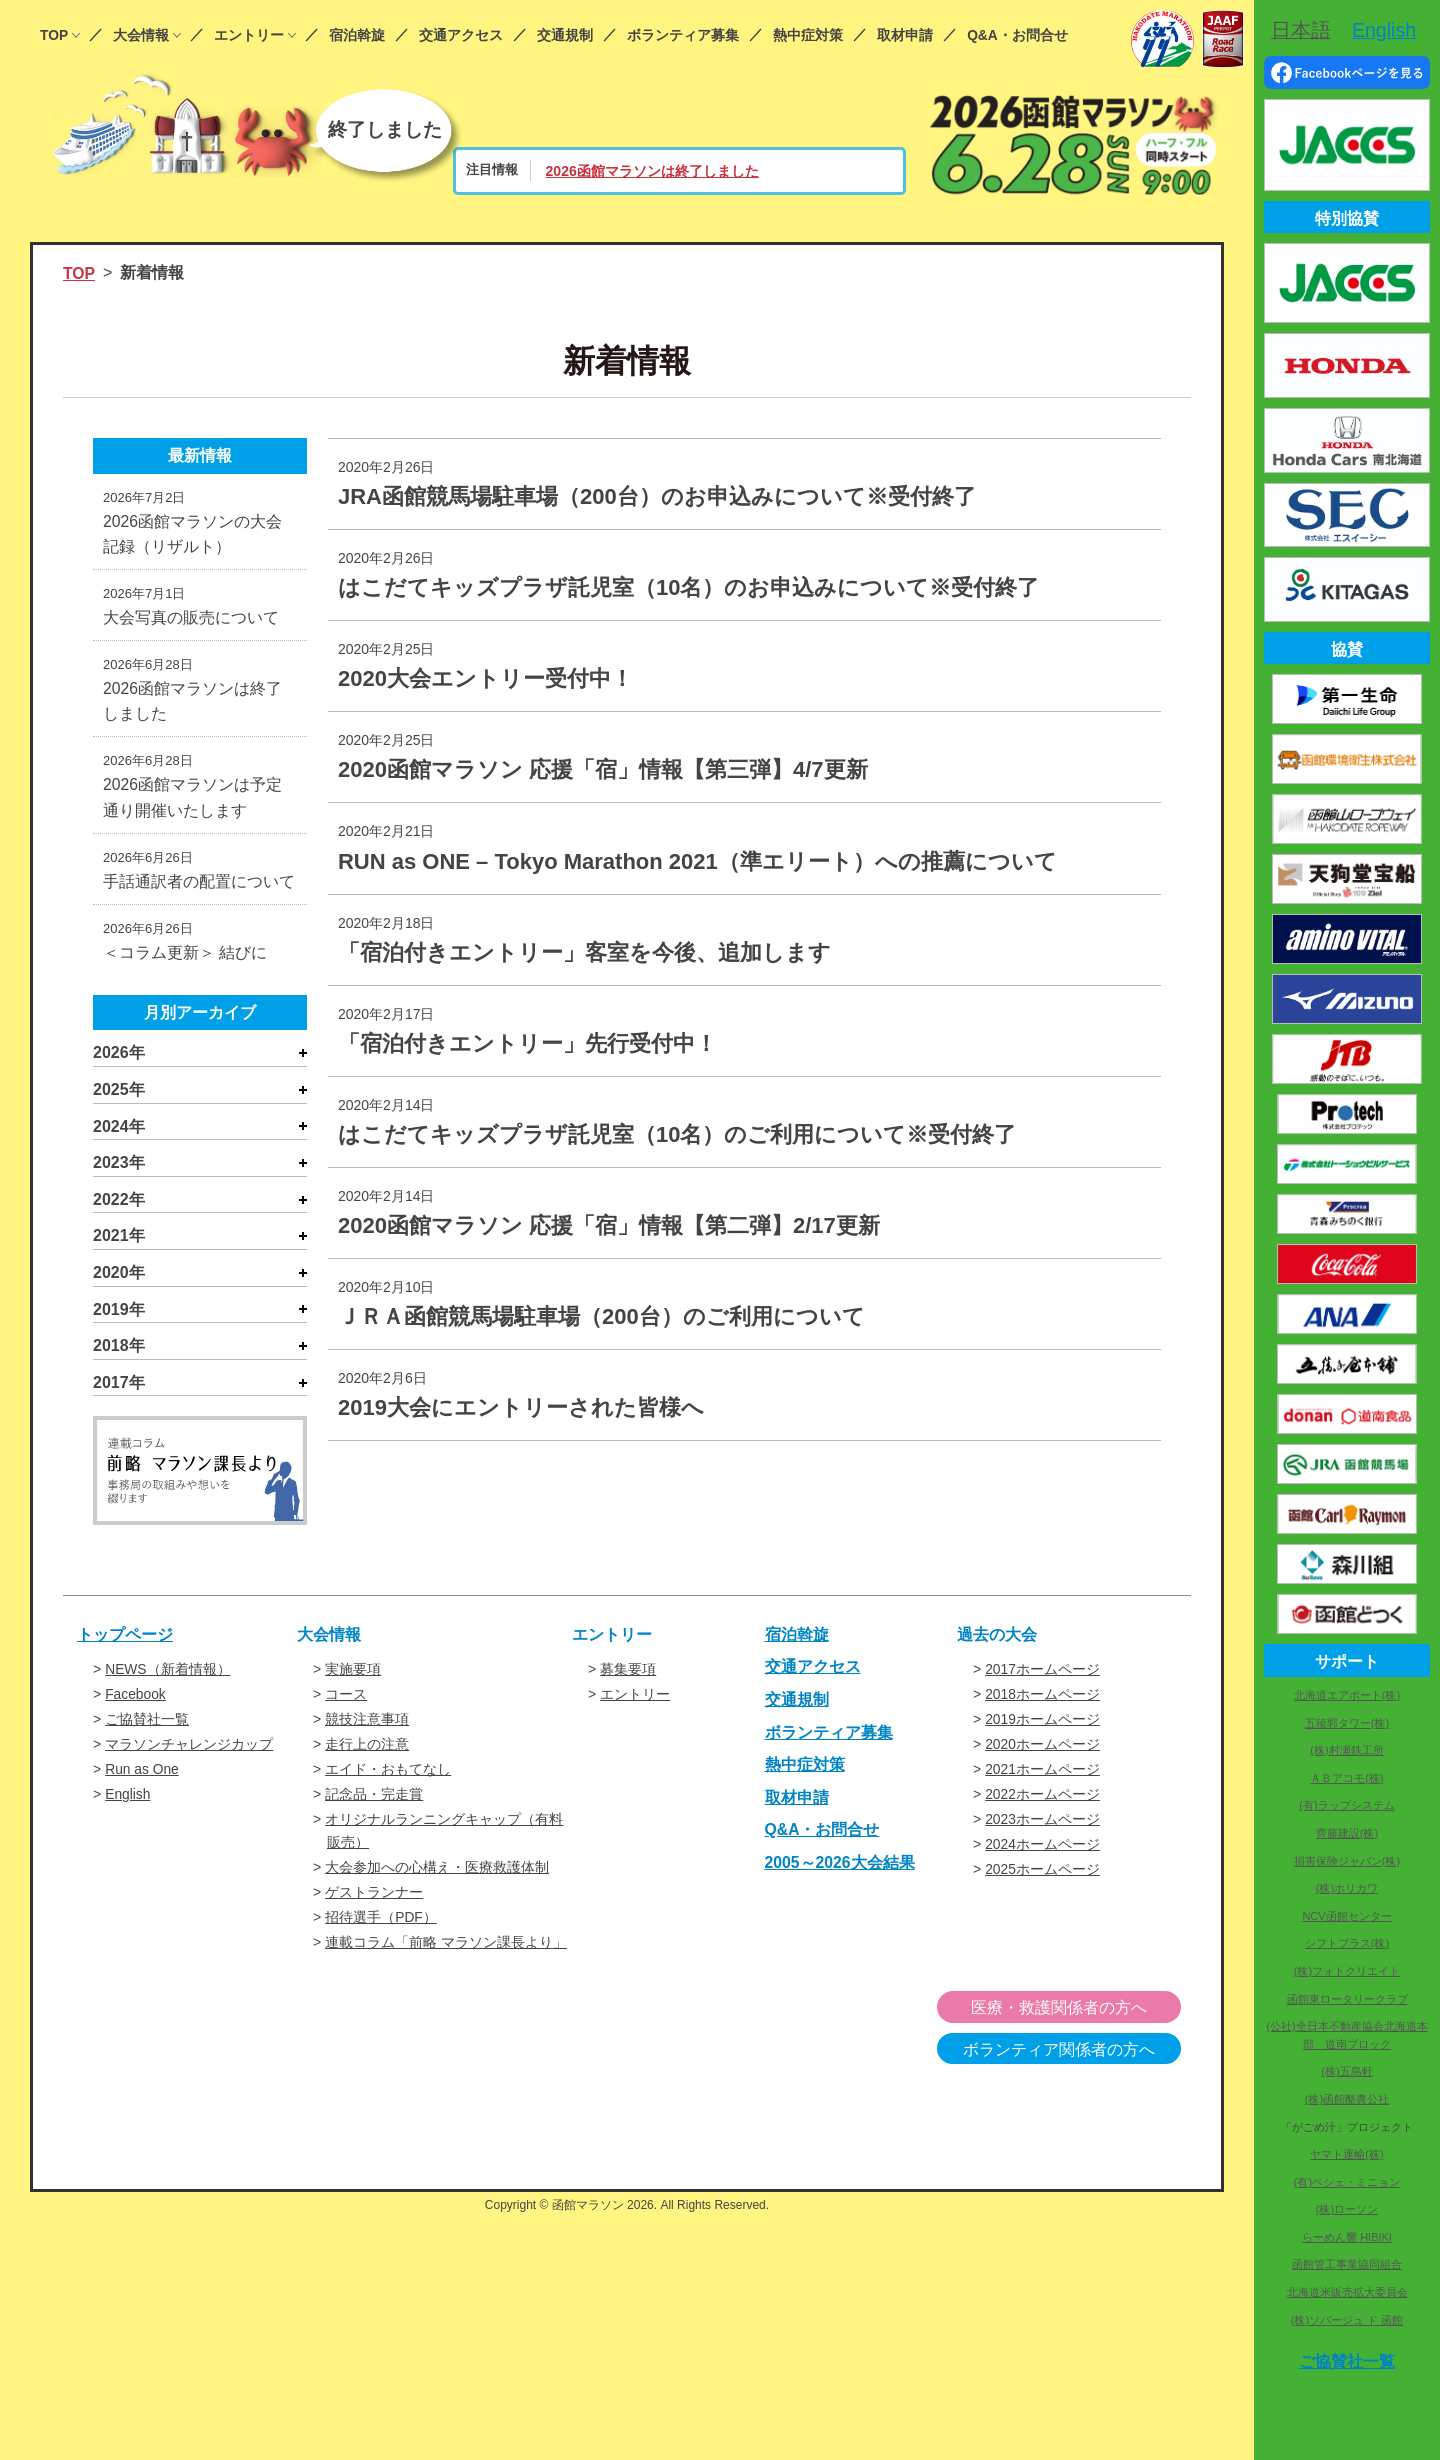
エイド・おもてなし (388, 1775)
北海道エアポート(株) (1347, 1695)
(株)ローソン (1347, 2209)
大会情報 (141, 35)
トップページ (125, 1641)
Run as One (142, 1775)
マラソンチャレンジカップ (189, 1750)
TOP (54, 35)
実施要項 (353, 1677)
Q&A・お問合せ (1017, 35)
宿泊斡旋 (357, 35)
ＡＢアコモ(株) (1346, 1778)
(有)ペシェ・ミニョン (1347, 2182)
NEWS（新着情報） (168, 1677)
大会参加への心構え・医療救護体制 (437, 1870)
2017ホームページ (1042, 1677)
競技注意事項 (367, 1726)
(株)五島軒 (1346, 2071)
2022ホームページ (1042, 1799)
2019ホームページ (1042, 1726)
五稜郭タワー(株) (1347, 1723)
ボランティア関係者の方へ (1078, 2049)
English (128, 1799)
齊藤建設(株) (1347, 1833)
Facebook (135, 1701)
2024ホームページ (1042, 1848)
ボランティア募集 (683, 35)
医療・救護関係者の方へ (1078, 2008)
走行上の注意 (367, 1750)
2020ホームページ (1042, 1750)
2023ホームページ (1042, 1823)
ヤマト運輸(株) (1346, 2154)
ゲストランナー (374, 1895)
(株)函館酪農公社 (1347, 2099)
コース (346, 1701)
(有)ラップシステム (1346, 1805)
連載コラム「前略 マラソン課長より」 (446, 1943)
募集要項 (628, 1677)
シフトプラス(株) (1347, 1943)
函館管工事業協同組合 (1347, 2264)
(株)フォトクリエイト (1347, 1971)
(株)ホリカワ (1347, 1888)
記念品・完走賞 (374, 1799)
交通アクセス (461, 35)
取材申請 (905, 35)
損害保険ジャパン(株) (1347, 1861)
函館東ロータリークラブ (1347, 1999)
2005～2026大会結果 (840, 1870)
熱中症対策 (808, 35)
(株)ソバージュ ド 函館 (1347, 2320)
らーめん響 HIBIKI (1347, 2237)
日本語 (1301, 30)
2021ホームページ (1042, 1775)
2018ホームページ (1042, 1701)
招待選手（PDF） (381, 1919)
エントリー (249, 35)
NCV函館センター (1346, 1916)
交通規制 (565, 35)
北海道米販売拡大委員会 (1347, 2292)
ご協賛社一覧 (147, 1726)
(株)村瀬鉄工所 (1346, 1750)
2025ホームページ (1042, 1872)
